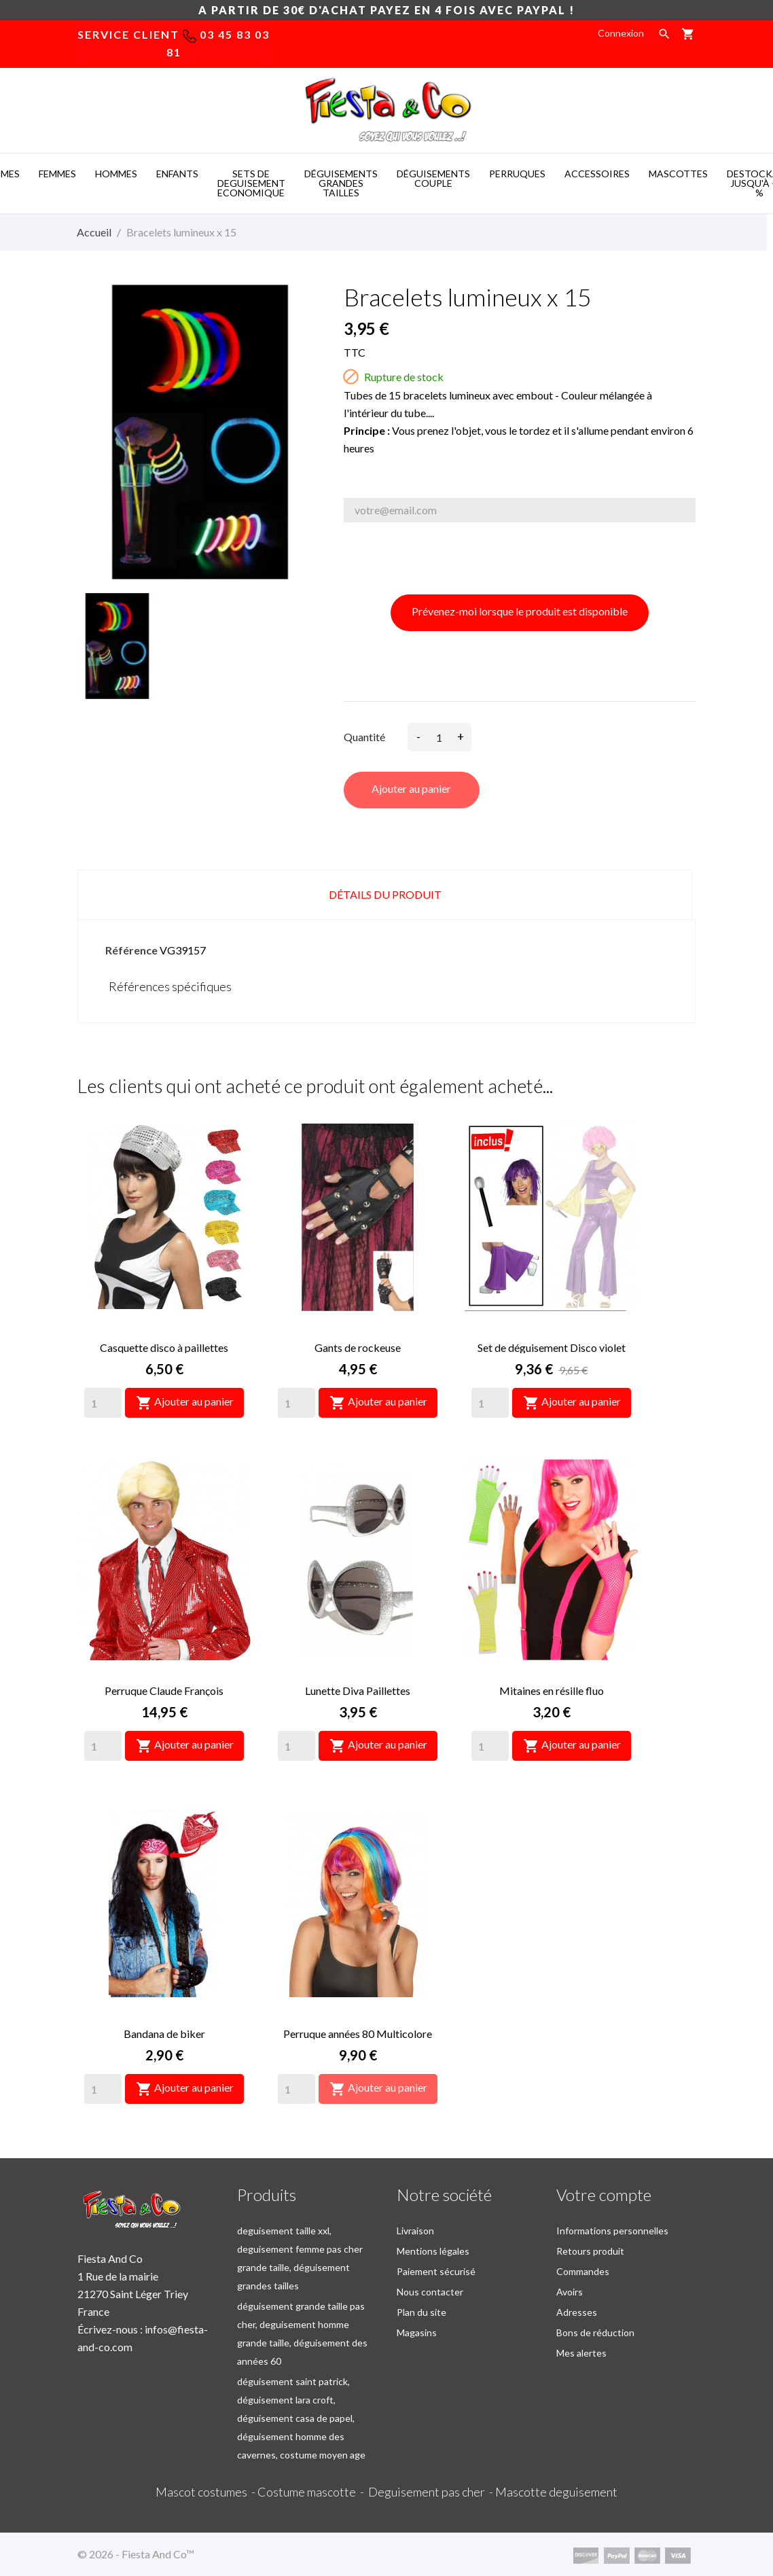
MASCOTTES (678, 173)
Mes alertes (581, 2353)
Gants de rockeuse (357, 1347)
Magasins (417, 2332)
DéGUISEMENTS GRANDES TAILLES (341, 183)
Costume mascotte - (312, 2491)
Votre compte (603, 2194)
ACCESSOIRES (597, 173)
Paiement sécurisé (436, 2271)
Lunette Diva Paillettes (357, 1690)
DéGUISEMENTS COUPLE (433, 178)
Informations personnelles (612, 2230)
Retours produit (590, 2251)
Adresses (576, 2312)
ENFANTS (177, 173)
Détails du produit (385, 894)
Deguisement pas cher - (431, 2491)
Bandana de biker (164, 2033)
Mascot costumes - (206, 2491)
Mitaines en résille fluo (551, 1690)
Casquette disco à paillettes (164, 1347)
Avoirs (569, 2291)
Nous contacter (430, 2291)
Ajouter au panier (411, 788)
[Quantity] (103, 1403)
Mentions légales (433, 2251)
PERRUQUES (517, 173)
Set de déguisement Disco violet (552, 1347)
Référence (131, 950)
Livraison (415, 2230)
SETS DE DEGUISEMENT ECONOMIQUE (251, 183)
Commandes (582, 2271)
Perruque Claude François (164, 1690)
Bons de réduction (595, 2332)
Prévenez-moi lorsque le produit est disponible (520, 611)
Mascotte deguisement (556, 2491)
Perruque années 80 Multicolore (357, 2033)
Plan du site (421, 2312)
